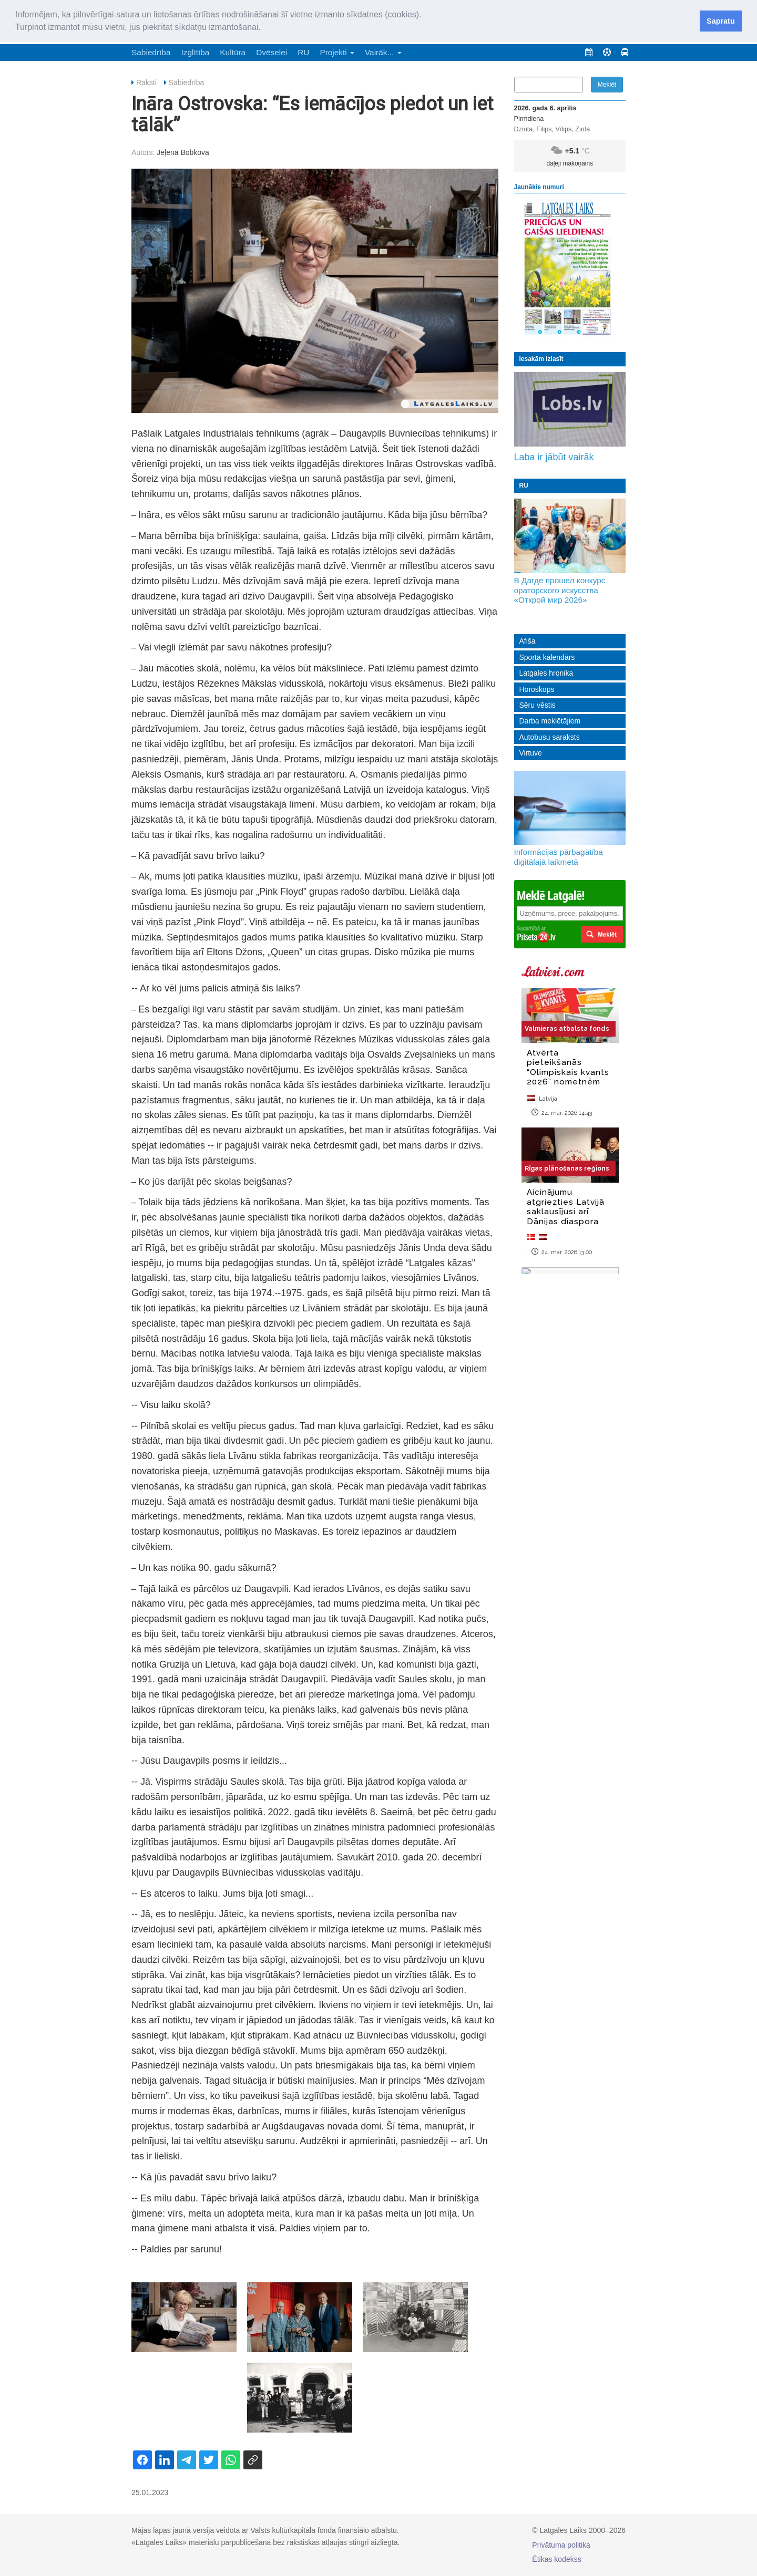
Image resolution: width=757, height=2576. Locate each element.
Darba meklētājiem (550, 721)
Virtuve (530, 753)
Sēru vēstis (537, 705)
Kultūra (232, 52)
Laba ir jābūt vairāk (554, 457)
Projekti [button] (337, 52)
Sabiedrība (150, 52)
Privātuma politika (561, 2545)
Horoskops (537, 689)
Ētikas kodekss (556, 2559)
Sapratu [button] (721, 21)
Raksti (146, 82)
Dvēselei (271, 52)
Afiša (527, 641)
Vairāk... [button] (383, 52)
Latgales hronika (546, 673)
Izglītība (195, 52)
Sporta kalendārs (547, 657)
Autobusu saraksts (549, 737)
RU (303, 52)
